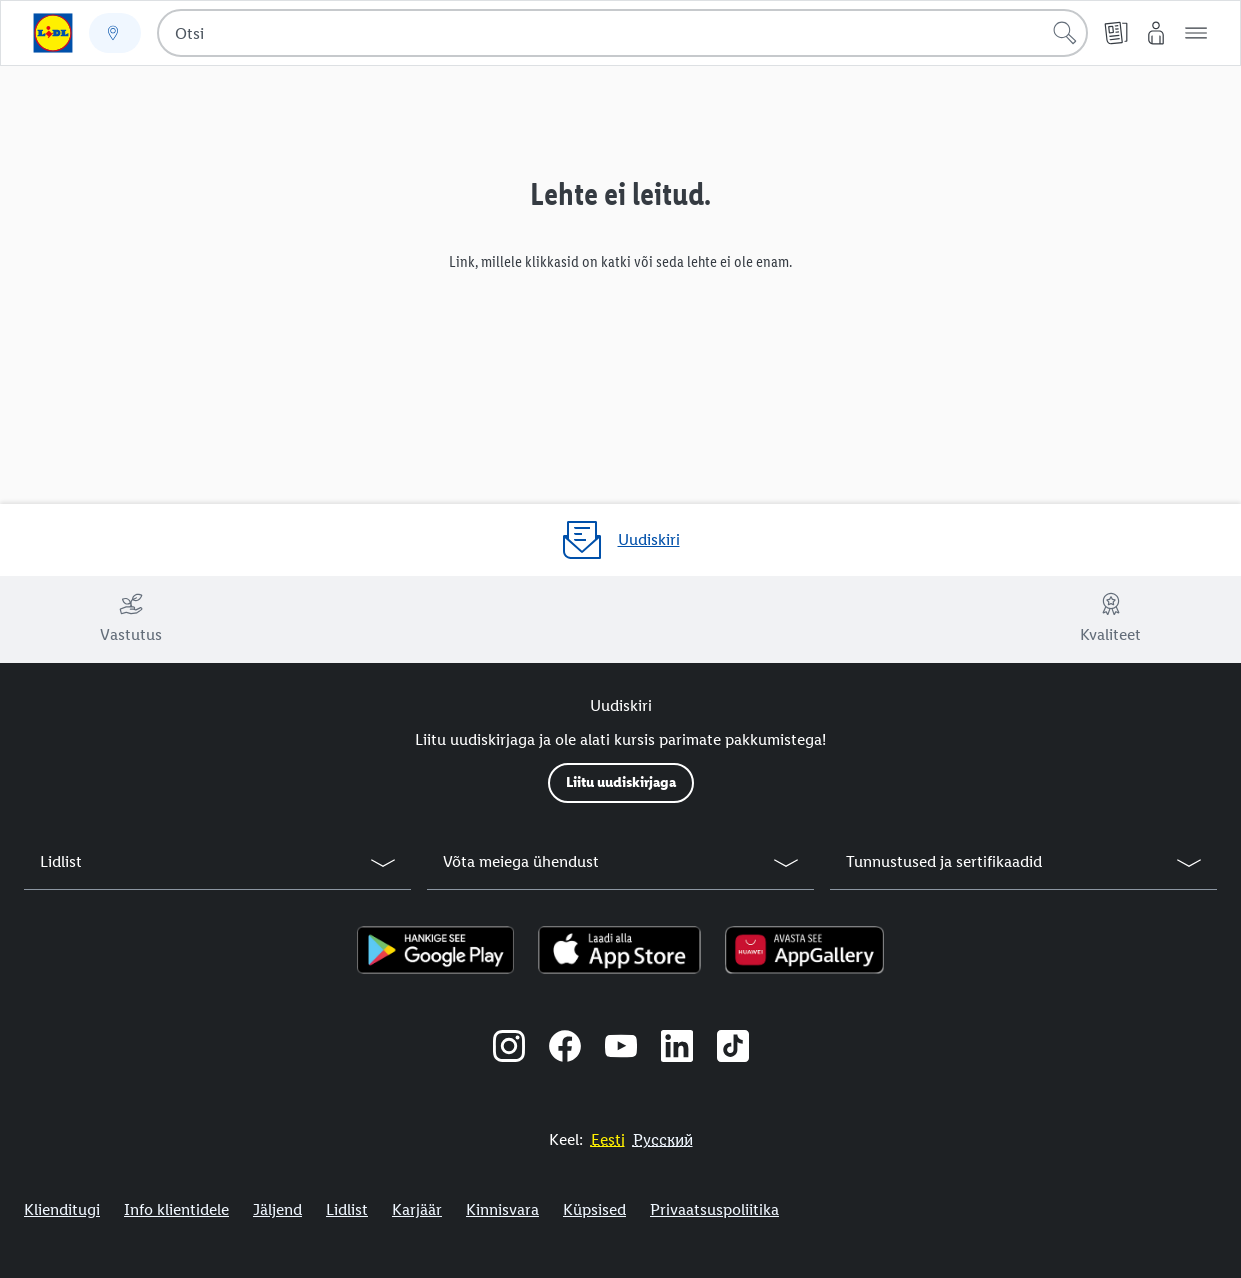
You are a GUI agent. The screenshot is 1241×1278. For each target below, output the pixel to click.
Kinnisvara (502, 1209)
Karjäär (417, 1209)
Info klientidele (176, 1209)
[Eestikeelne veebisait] (608, 1139)
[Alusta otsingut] (1065, 33)
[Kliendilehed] (1116, 33)
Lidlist (347, 1209)
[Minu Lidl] (1156, 33)
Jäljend (277, 1209)
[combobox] (622, 33)
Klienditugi (62, 1209)
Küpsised (594, 1209)
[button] (1196, 33)
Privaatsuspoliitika (714, 1209)
